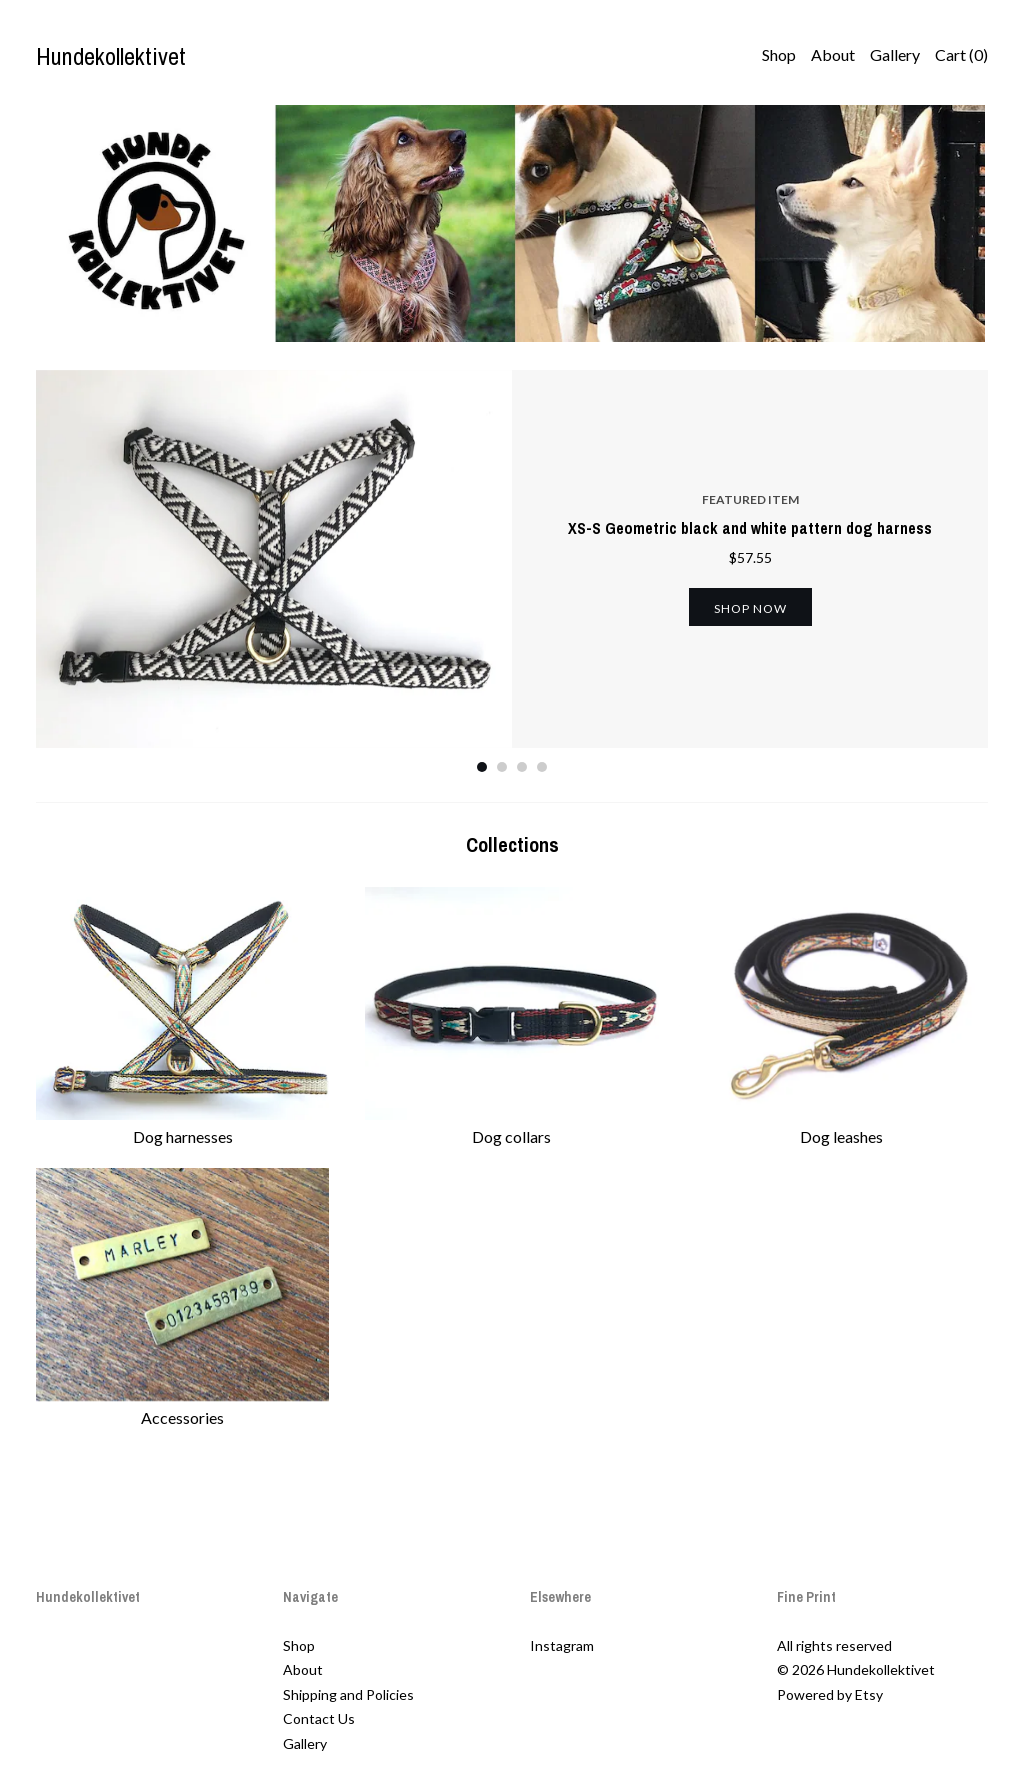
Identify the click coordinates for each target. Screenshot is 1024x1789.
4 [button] (542, 767)
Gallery (895, 54)
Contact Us (319, 1718)
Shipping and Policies (348, 1694)
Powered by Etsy (830, 1694)
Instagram (562, 1645)
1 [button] (482, 767)
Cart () (961, 54)
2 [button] (502, 767)
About (833, 54)
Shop (779, 54)
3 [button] (522, 767)
